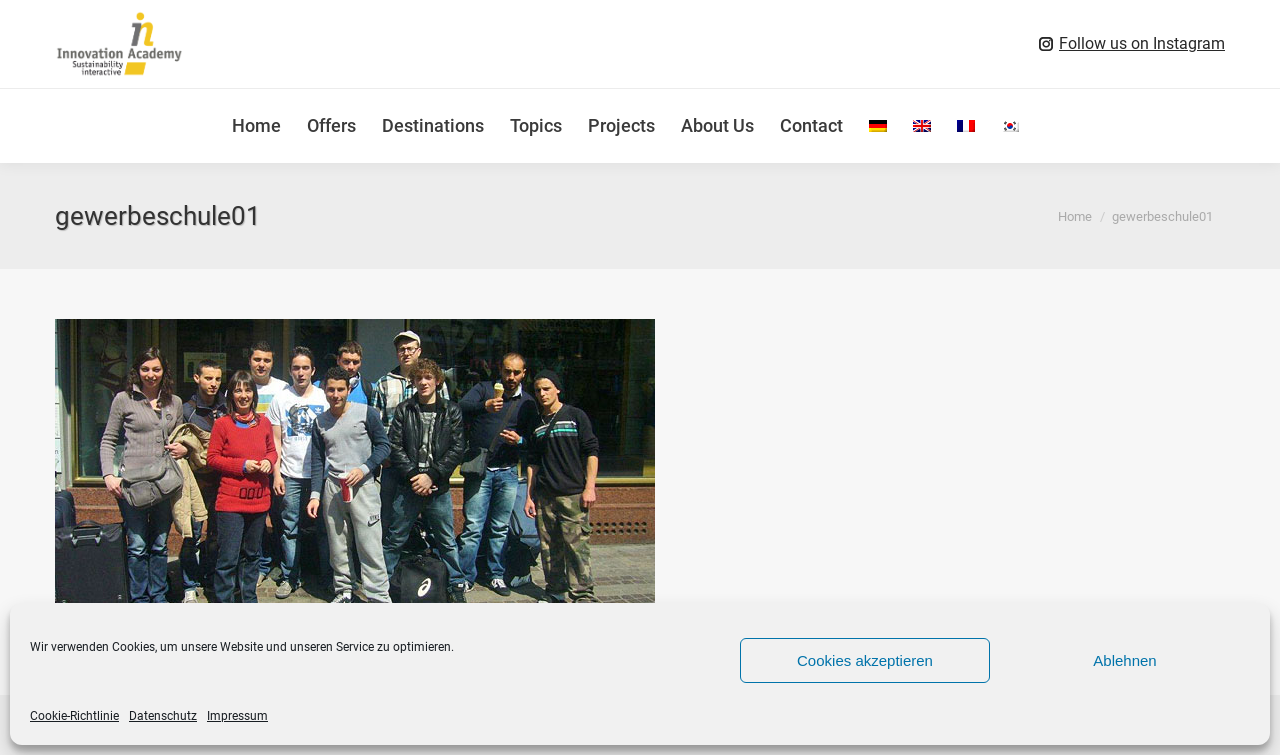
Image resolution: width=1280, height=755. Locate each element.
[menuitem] (878, 126)
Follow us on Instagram (1142, 43)
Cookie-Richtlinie (74, 716)
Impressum (237, 716)
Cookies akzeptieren (865, 660)
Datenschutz (163, 716)
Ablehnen (1124, 660)
